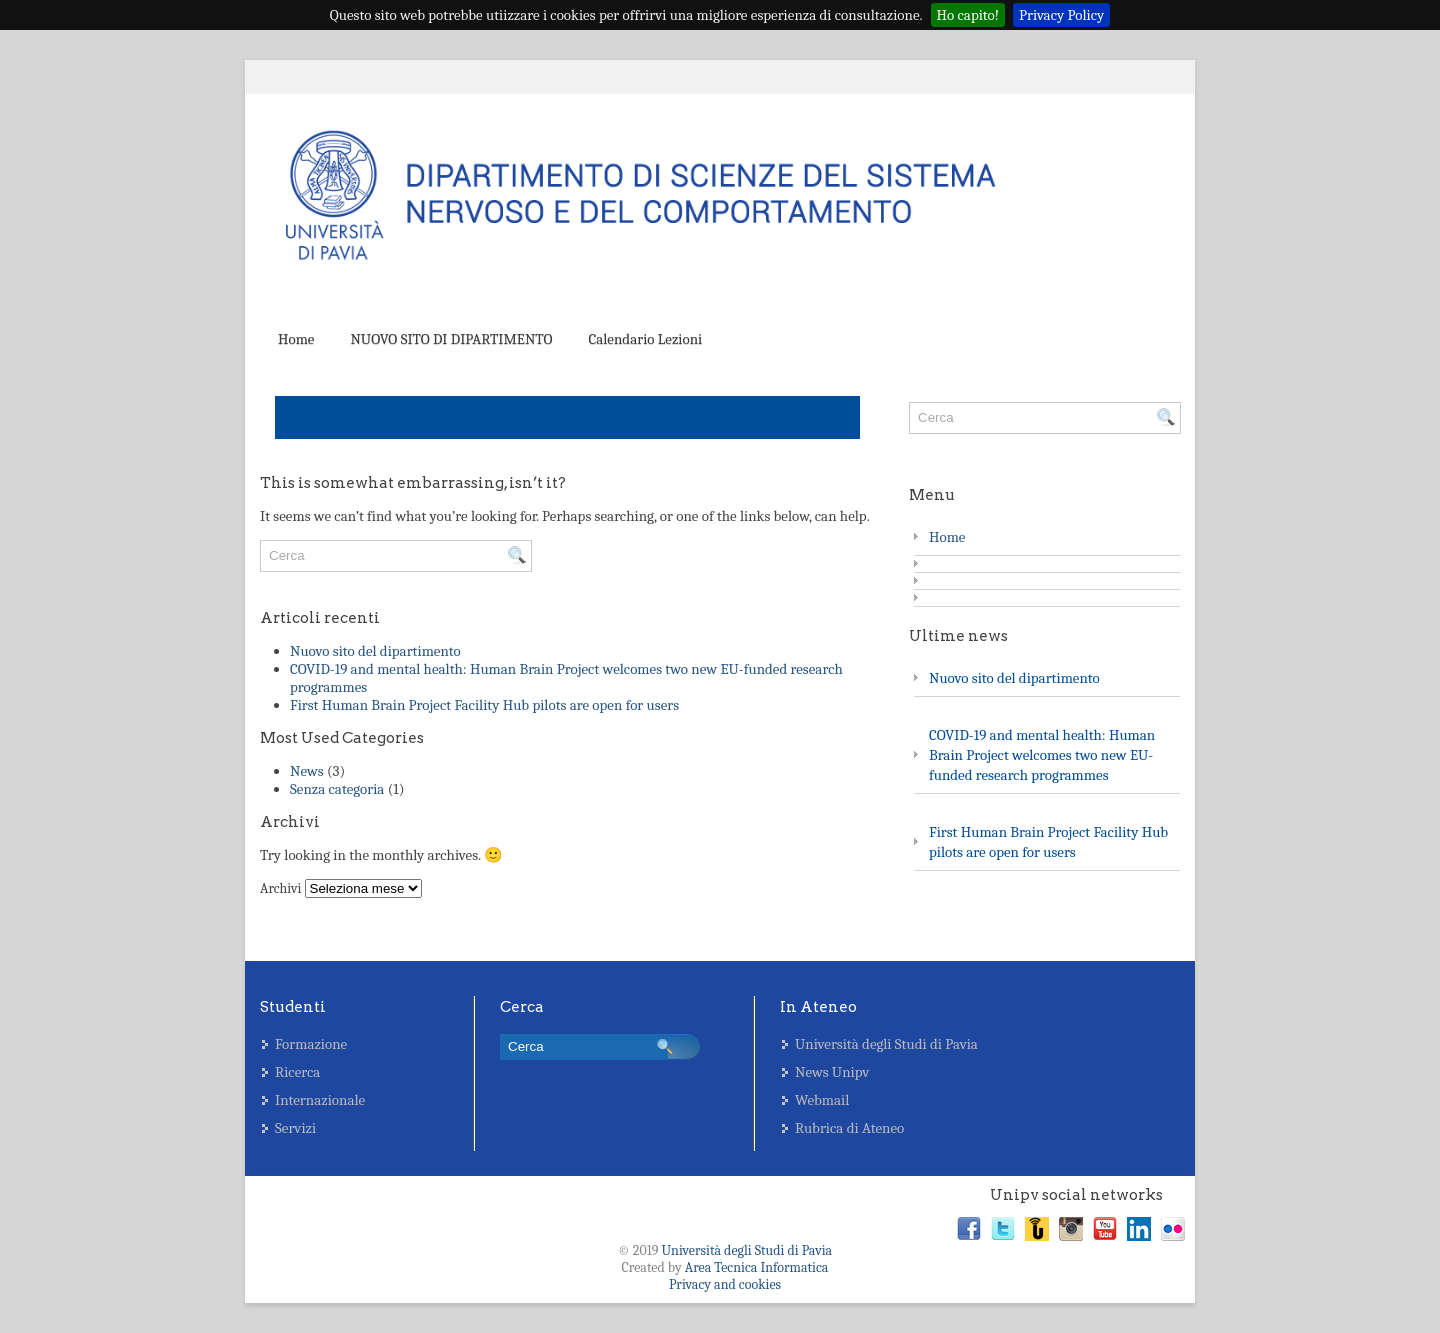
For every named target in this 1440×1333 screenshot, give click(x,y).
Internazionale (320, 1100)
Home (296, 339)
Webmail (822, 1100)
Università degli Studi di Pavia (886, 1044)
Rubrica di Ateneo (849, 1128)
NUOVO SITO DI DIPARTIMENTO (451, 339)
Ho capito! (968, 15)
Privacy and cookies (725, 1284)
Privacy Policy (1061, 15)
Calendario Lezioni (645, 339)
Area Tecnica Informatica (757, 1267)
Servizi (295, 1128)
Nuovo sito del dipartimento (375, 651)
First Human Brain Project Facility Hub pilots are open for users (484, 705)
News (307, 771)
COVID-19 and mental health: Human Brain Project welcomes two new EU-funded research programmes (1042, 755)
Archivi (280, 888)
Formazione (311, 1044)
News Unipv (832, 1072)
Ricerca (297, 1072)
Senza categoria (337, 789)
